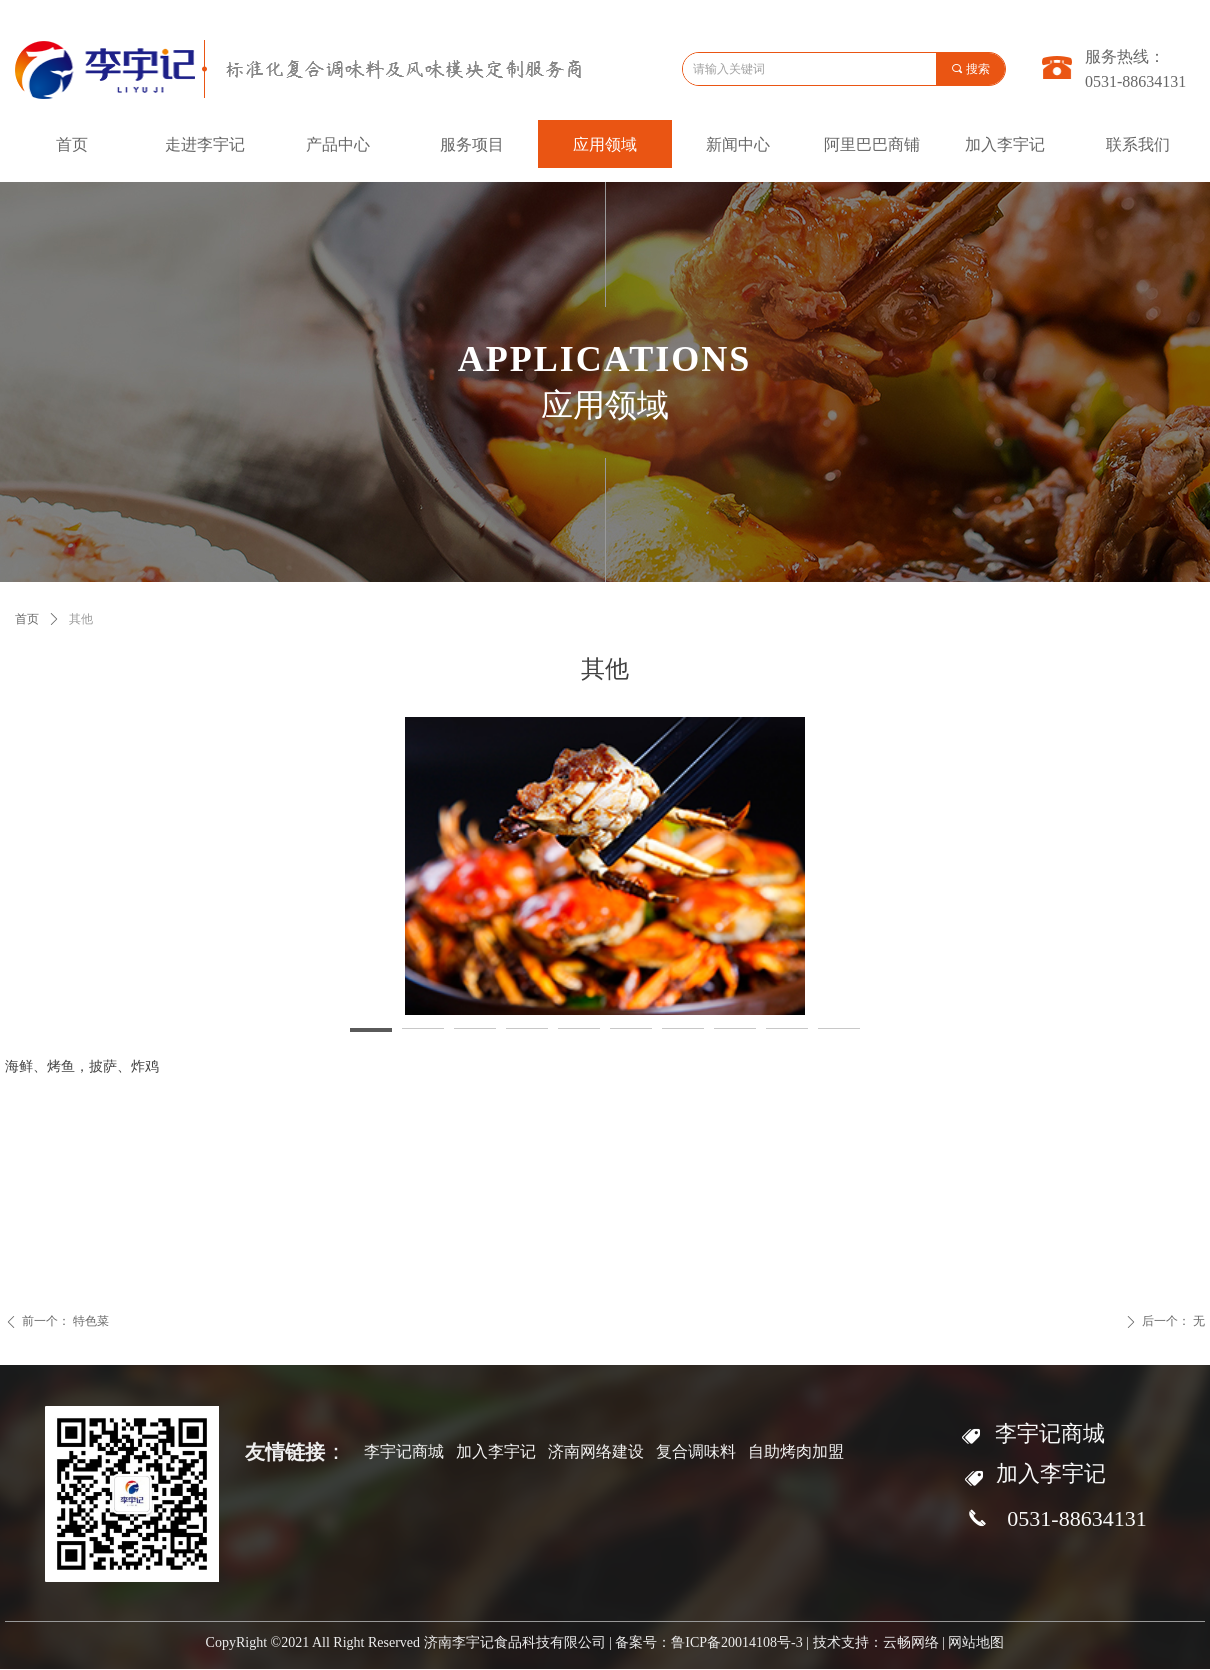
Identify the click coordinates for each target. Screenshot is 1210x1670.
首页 (27, 619)
